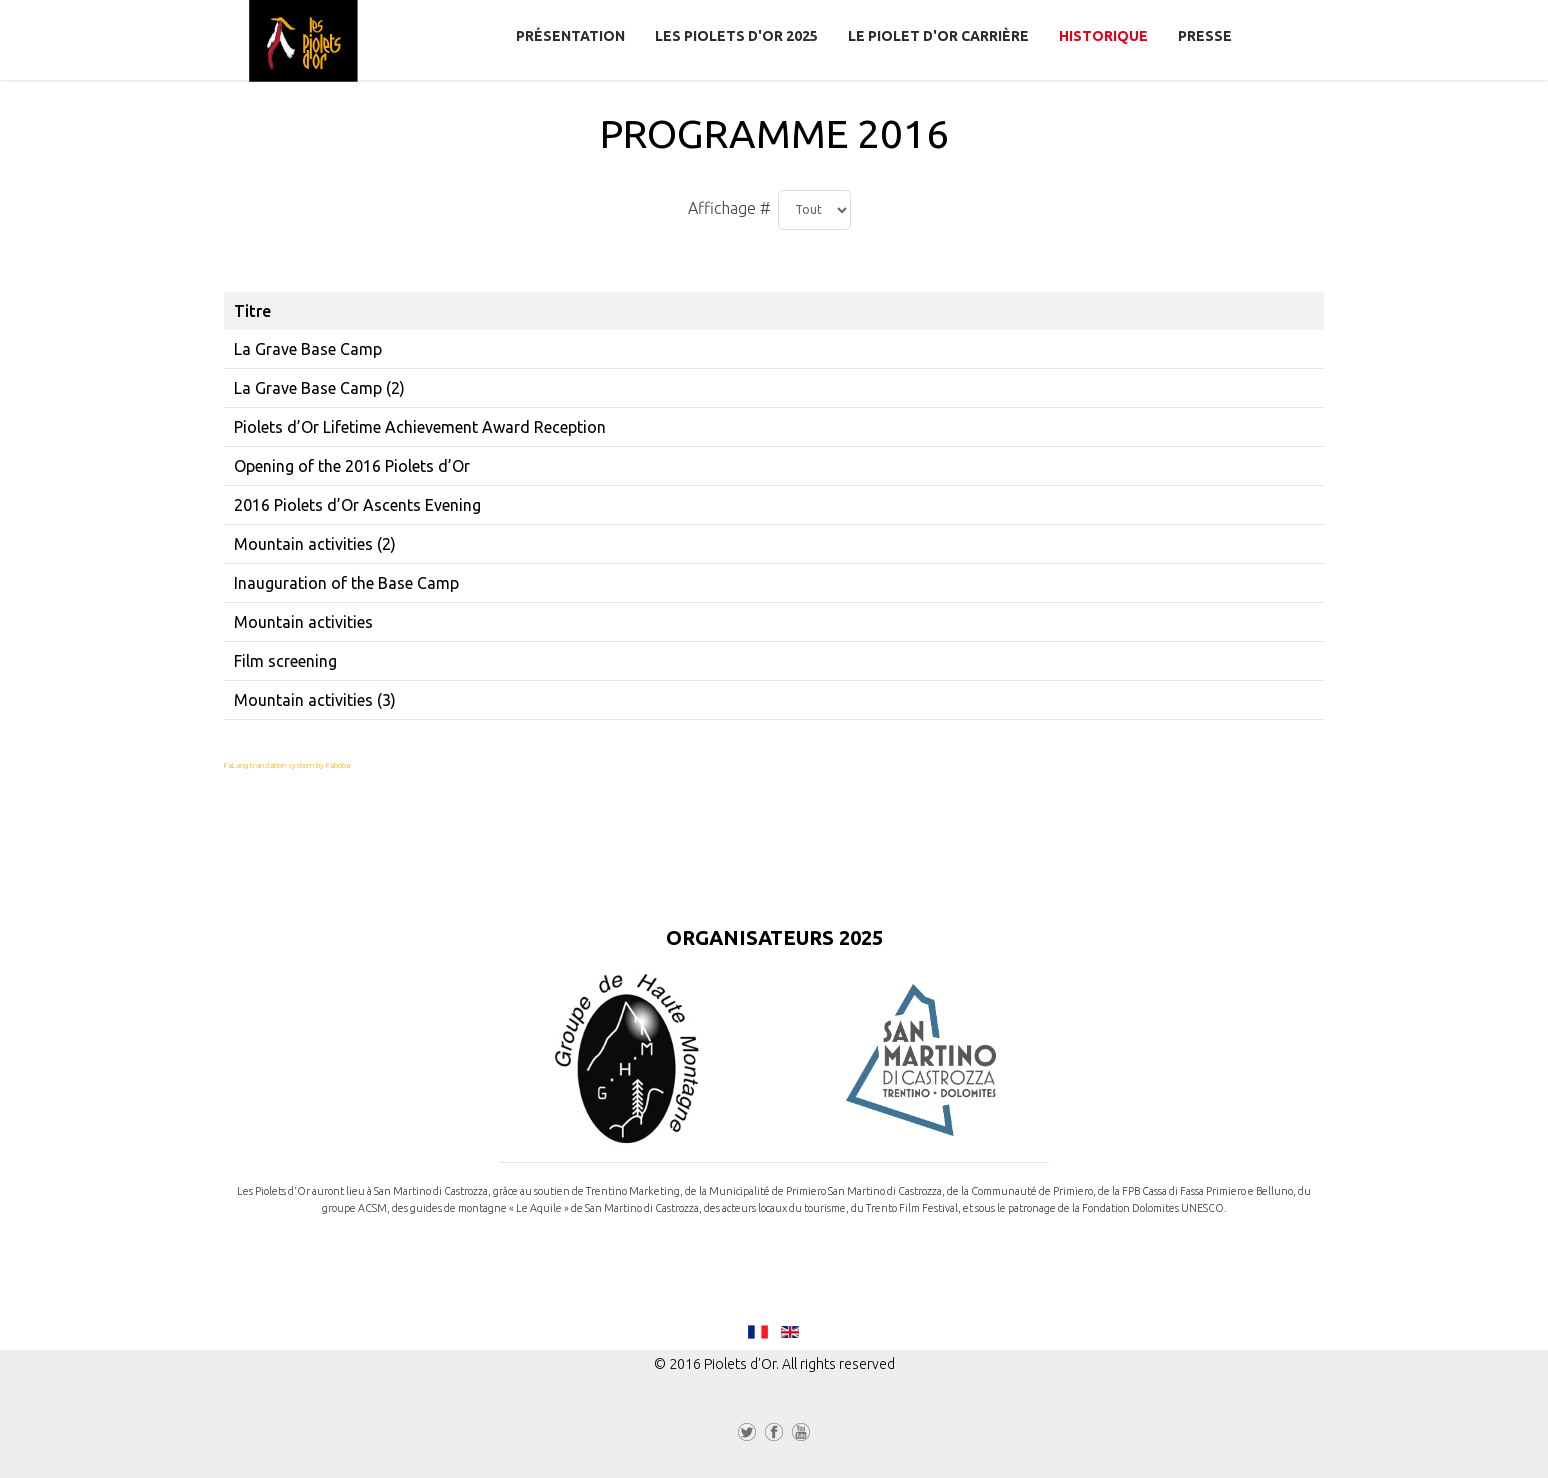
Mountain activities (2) (315, 544)
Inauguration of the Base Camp (346, 583)
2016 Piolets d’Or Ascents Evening (357, 505)
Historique (1103, 36)
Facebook (774, 1436)
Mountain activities (303, 622)
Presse (1205, 36)
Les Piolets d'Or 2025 (736, 36)
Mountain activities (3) (315, 700)
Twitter (747, 1436)
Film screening (285, 661)
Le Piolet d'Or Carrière (938, 36)
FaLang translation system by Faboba (287, 765)
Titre (252, 311)
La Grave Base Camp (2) (319, 388)
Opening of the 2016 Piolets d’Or (352, 466)
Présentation (570, 36)
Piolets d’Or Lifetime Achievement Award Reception (420, 427)
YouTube (801, 1436)
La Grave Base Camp (308, 349)
